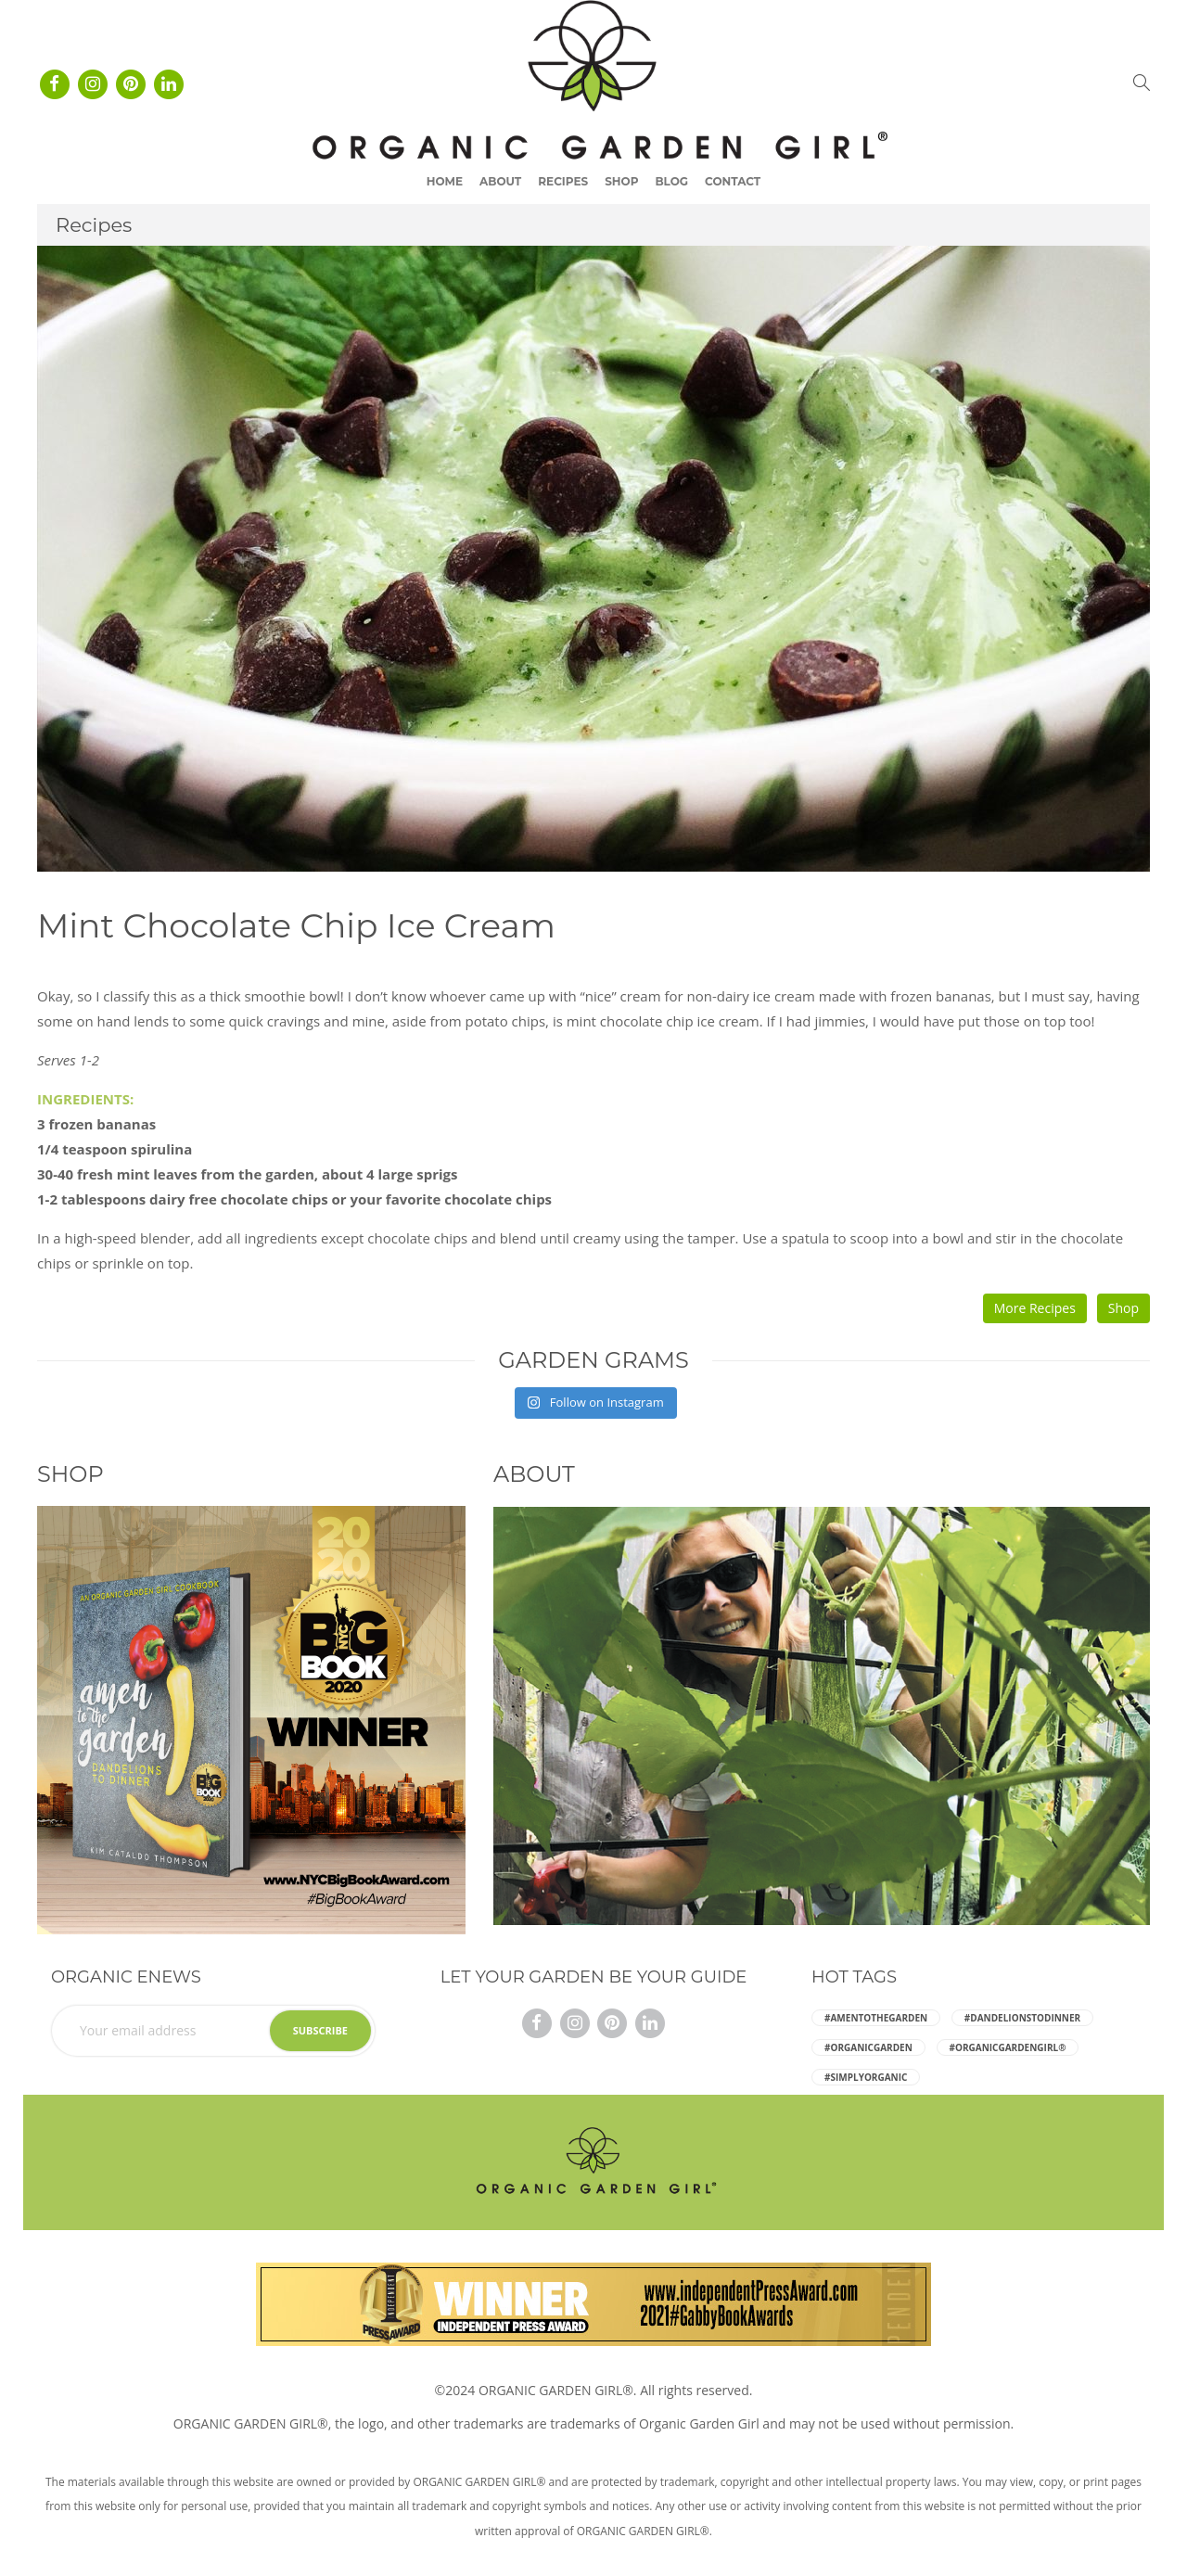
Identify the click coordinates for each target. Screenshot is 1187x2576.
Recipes (563, 181)
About (500, 181)
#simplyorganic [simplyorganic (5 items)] (865, 2077)
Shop (621, 181)
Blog (671, 181)
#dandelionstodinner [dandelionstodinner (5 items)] (1022, 2017)
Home (445, 181)
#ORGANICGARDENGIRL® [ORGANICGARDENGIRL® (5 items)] (1008, 2047)
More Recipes (1035, 1308)
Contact (732, 181)
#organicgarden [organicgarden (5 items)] (868, 2047)
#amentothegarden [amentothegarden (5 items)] (875, 2017)
